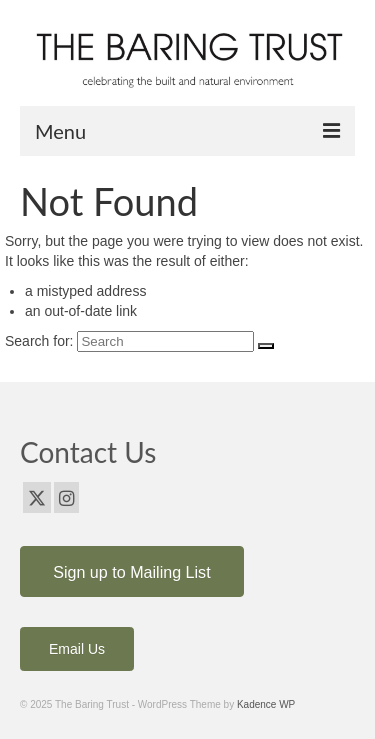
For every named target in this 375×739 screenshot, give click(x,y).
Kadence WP (266, 704)
